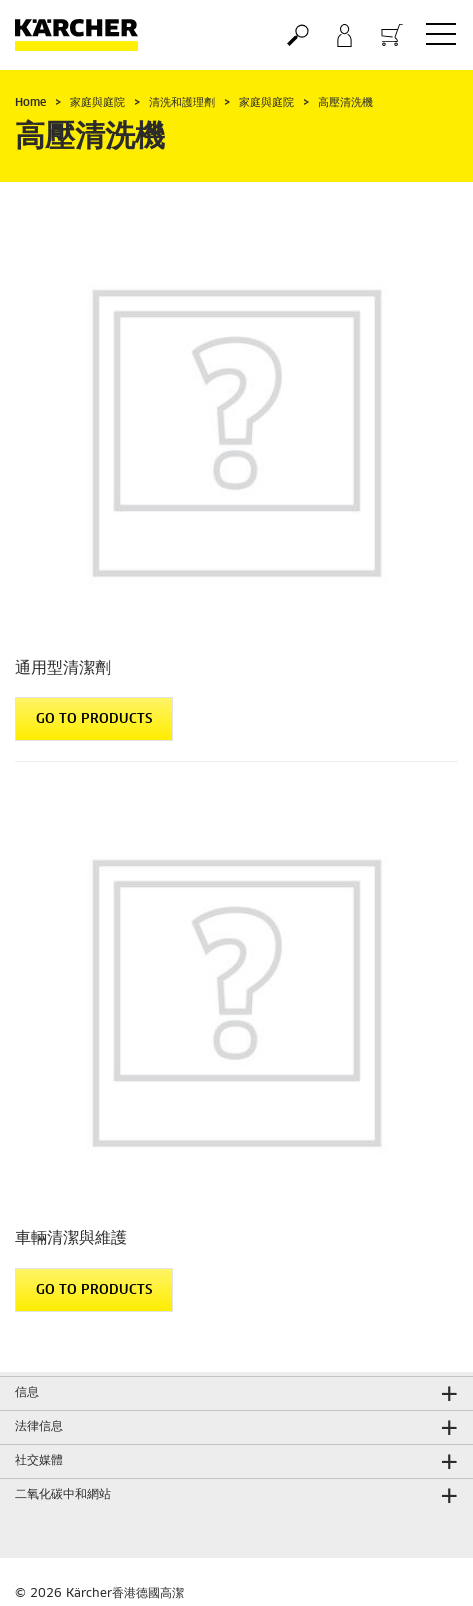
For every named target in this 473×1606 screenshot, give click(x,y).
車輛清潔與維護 (71, 1238)
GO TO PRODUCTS (94, 719)
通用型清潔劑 (63, 668)
